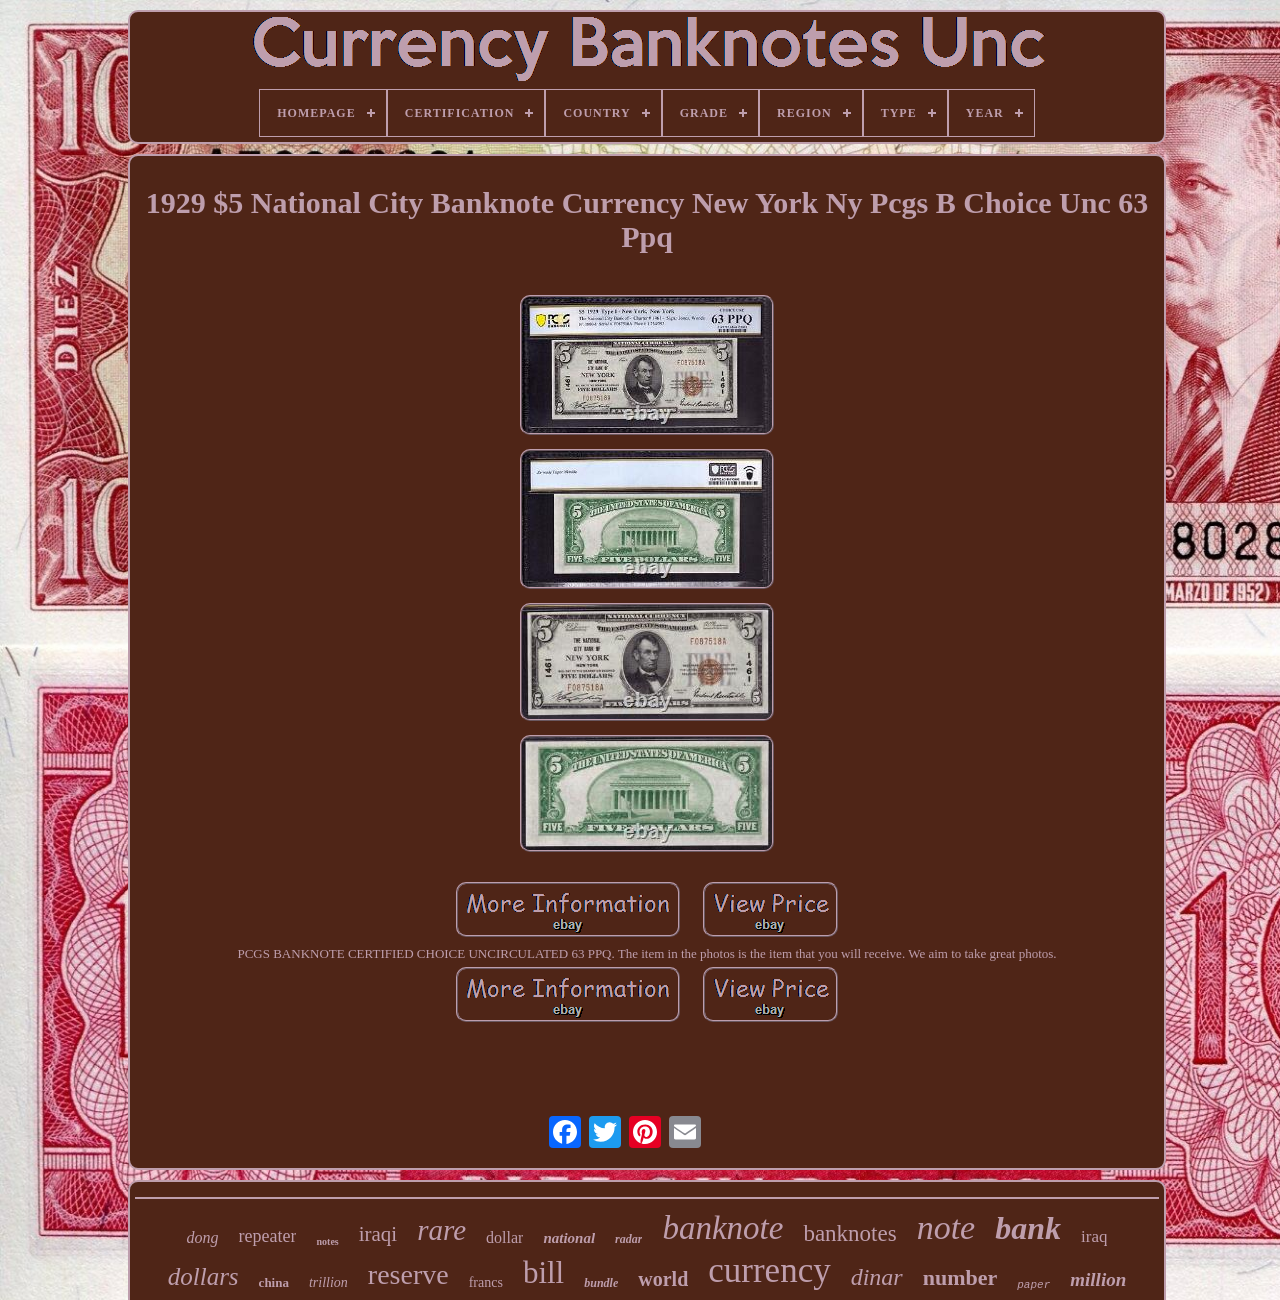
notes (327, 1241)
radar (628, 1239)
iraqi (378, 1234)
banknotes (849, 1233)
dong (203, 1237)
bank (1028, 1228)
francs (486, 1282)
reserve (408, 1274)
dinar (877, 1277)
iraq (1094, 1236)
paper (1033, 1285)
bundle (601, 1283)
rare (441, 1230)
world (663, 1279)
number (960, 1277)
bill (543, 1272)
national (569, 1238)
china (274, 1282)
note (946, 1227)
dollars (203, 1276)
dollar (504, 1237)
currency (769, 1270)
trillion (328, 1282)
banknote (722, 1228)
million (1098, 1279)
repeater (268, 1236)
